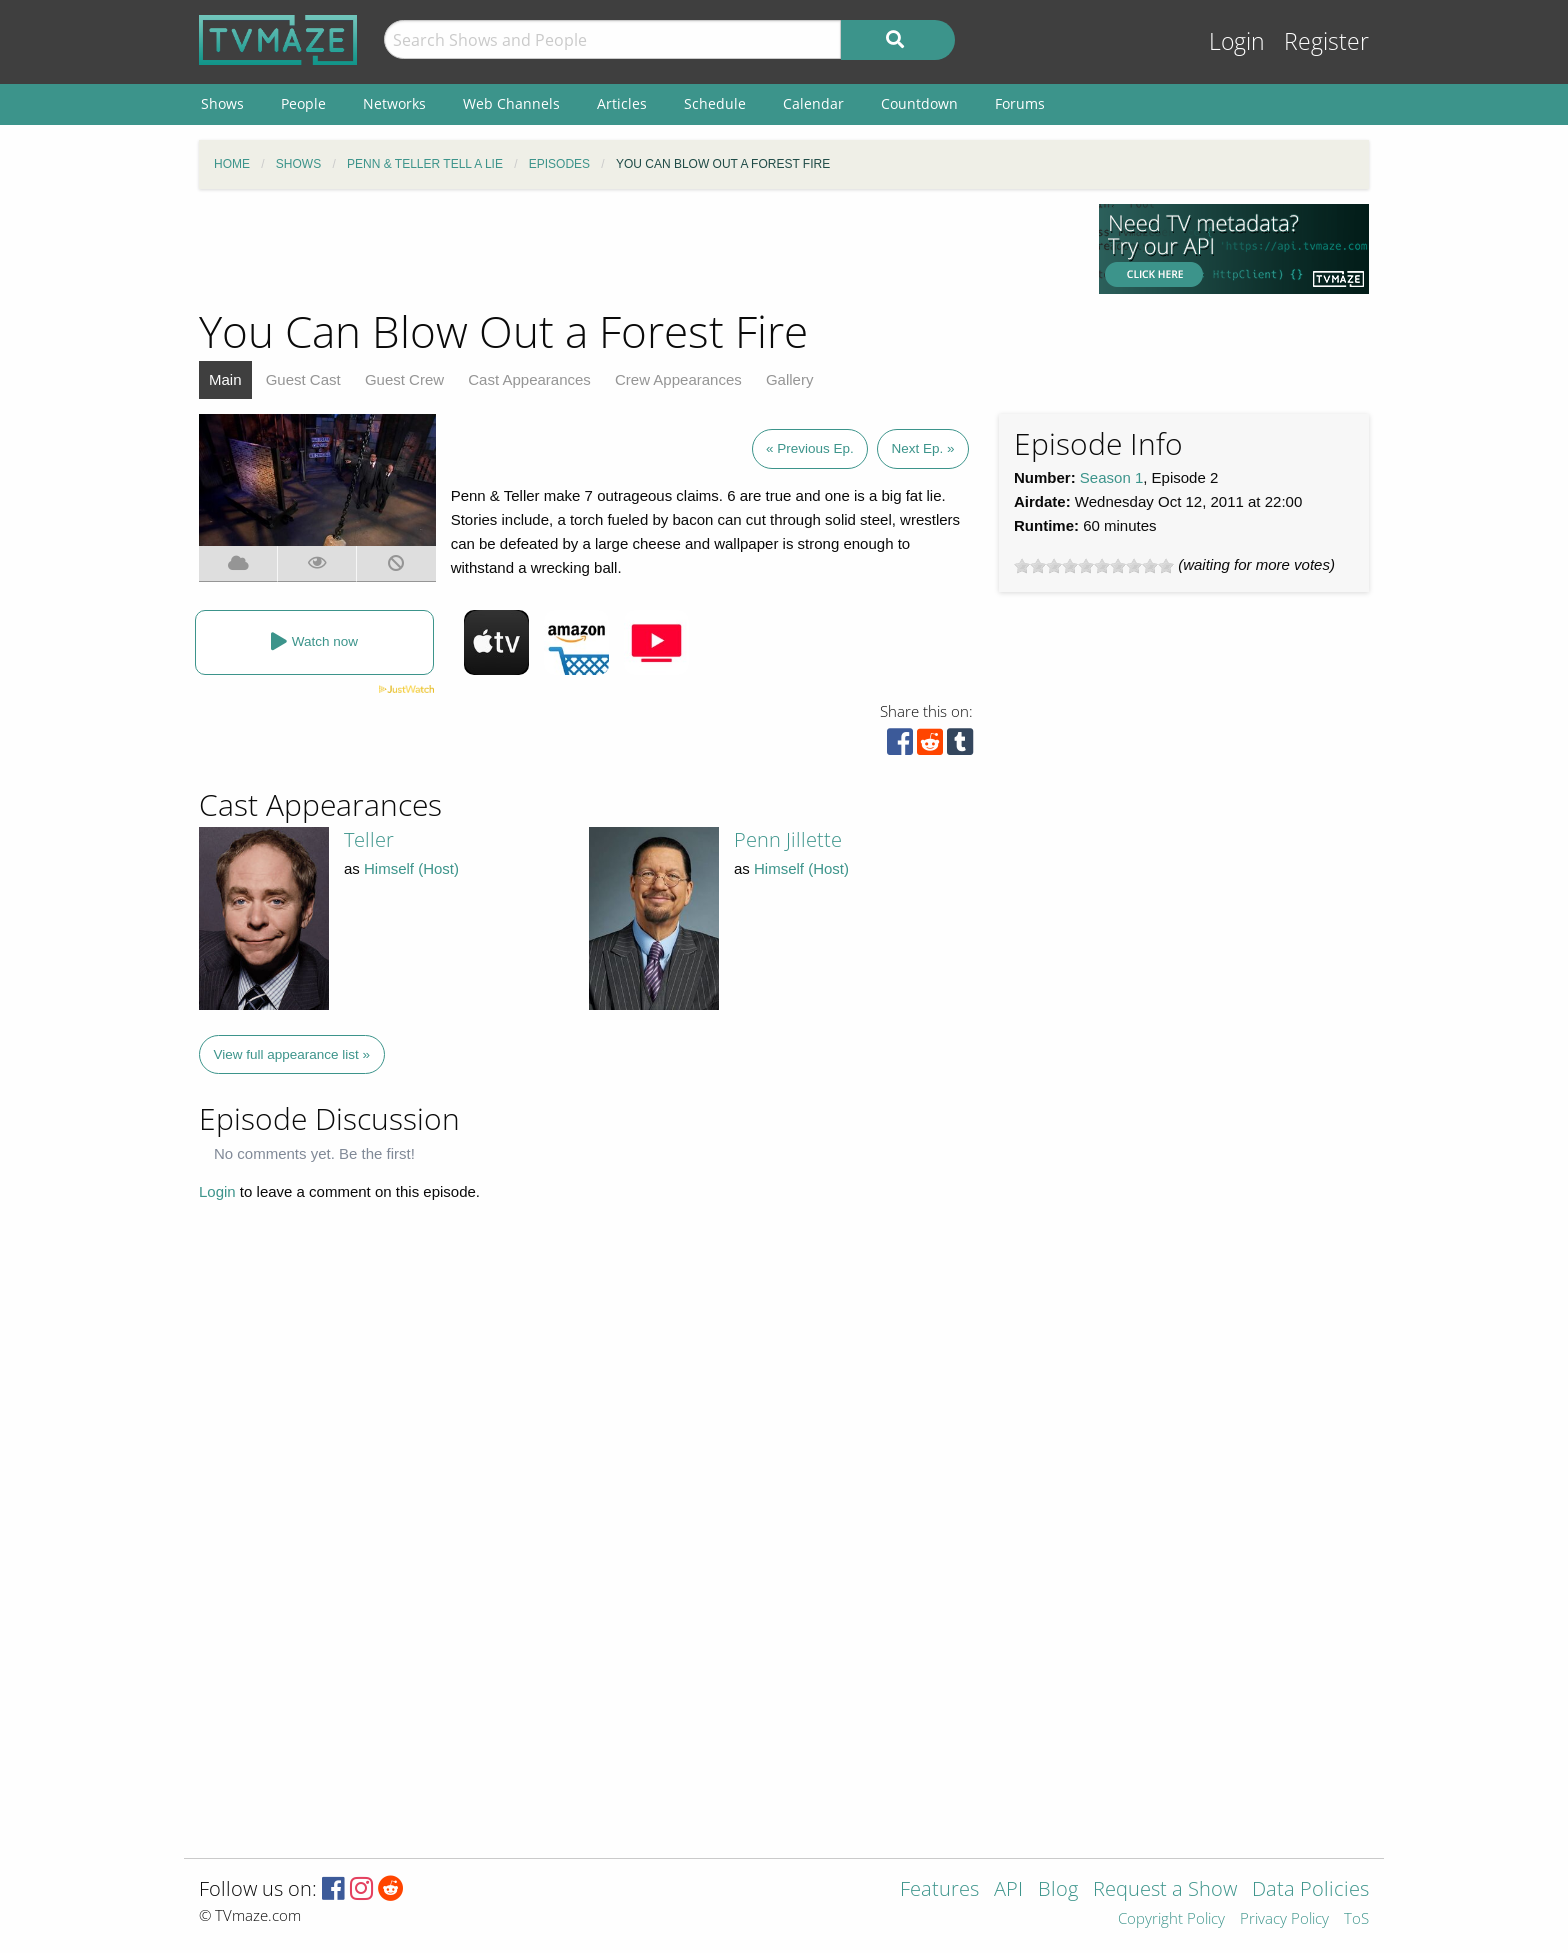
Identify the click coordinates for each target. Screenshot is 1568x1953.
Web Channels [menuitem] (511, 103)
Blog (1058, 1890)
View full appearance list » (292, 1054)
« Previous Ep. (810, 448)
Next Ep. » (922, 448)
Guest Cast (303, 379)
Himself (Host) (411, 868)
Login (1237, 41)
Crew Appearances (678, 379)
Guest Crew (404, 379)
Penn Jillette (788, 839)
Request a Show (1165, 1890)
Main (225, 379)
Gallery (790, 379)
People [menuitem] (303, 103)
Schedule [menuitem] (715, 103)
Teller (369, 839)
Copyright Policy (1171, 1919)
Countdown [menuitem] (919, 103)
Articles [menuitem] (622, 103)
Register (1326, 41)
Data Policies (1310, 1890)
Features (939, 1890)
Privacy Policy (1284, 1919)
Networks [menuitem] (394, 103)
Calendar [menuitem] (813, 103)
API (1008, 1890)
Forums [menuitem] (1020, 103)
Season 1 (1111, 477)
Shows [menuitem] (222, 103)
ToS (1356, 1919)
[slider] (1094, 566)
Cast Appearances (529, 379)
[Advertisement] (634, 249)
